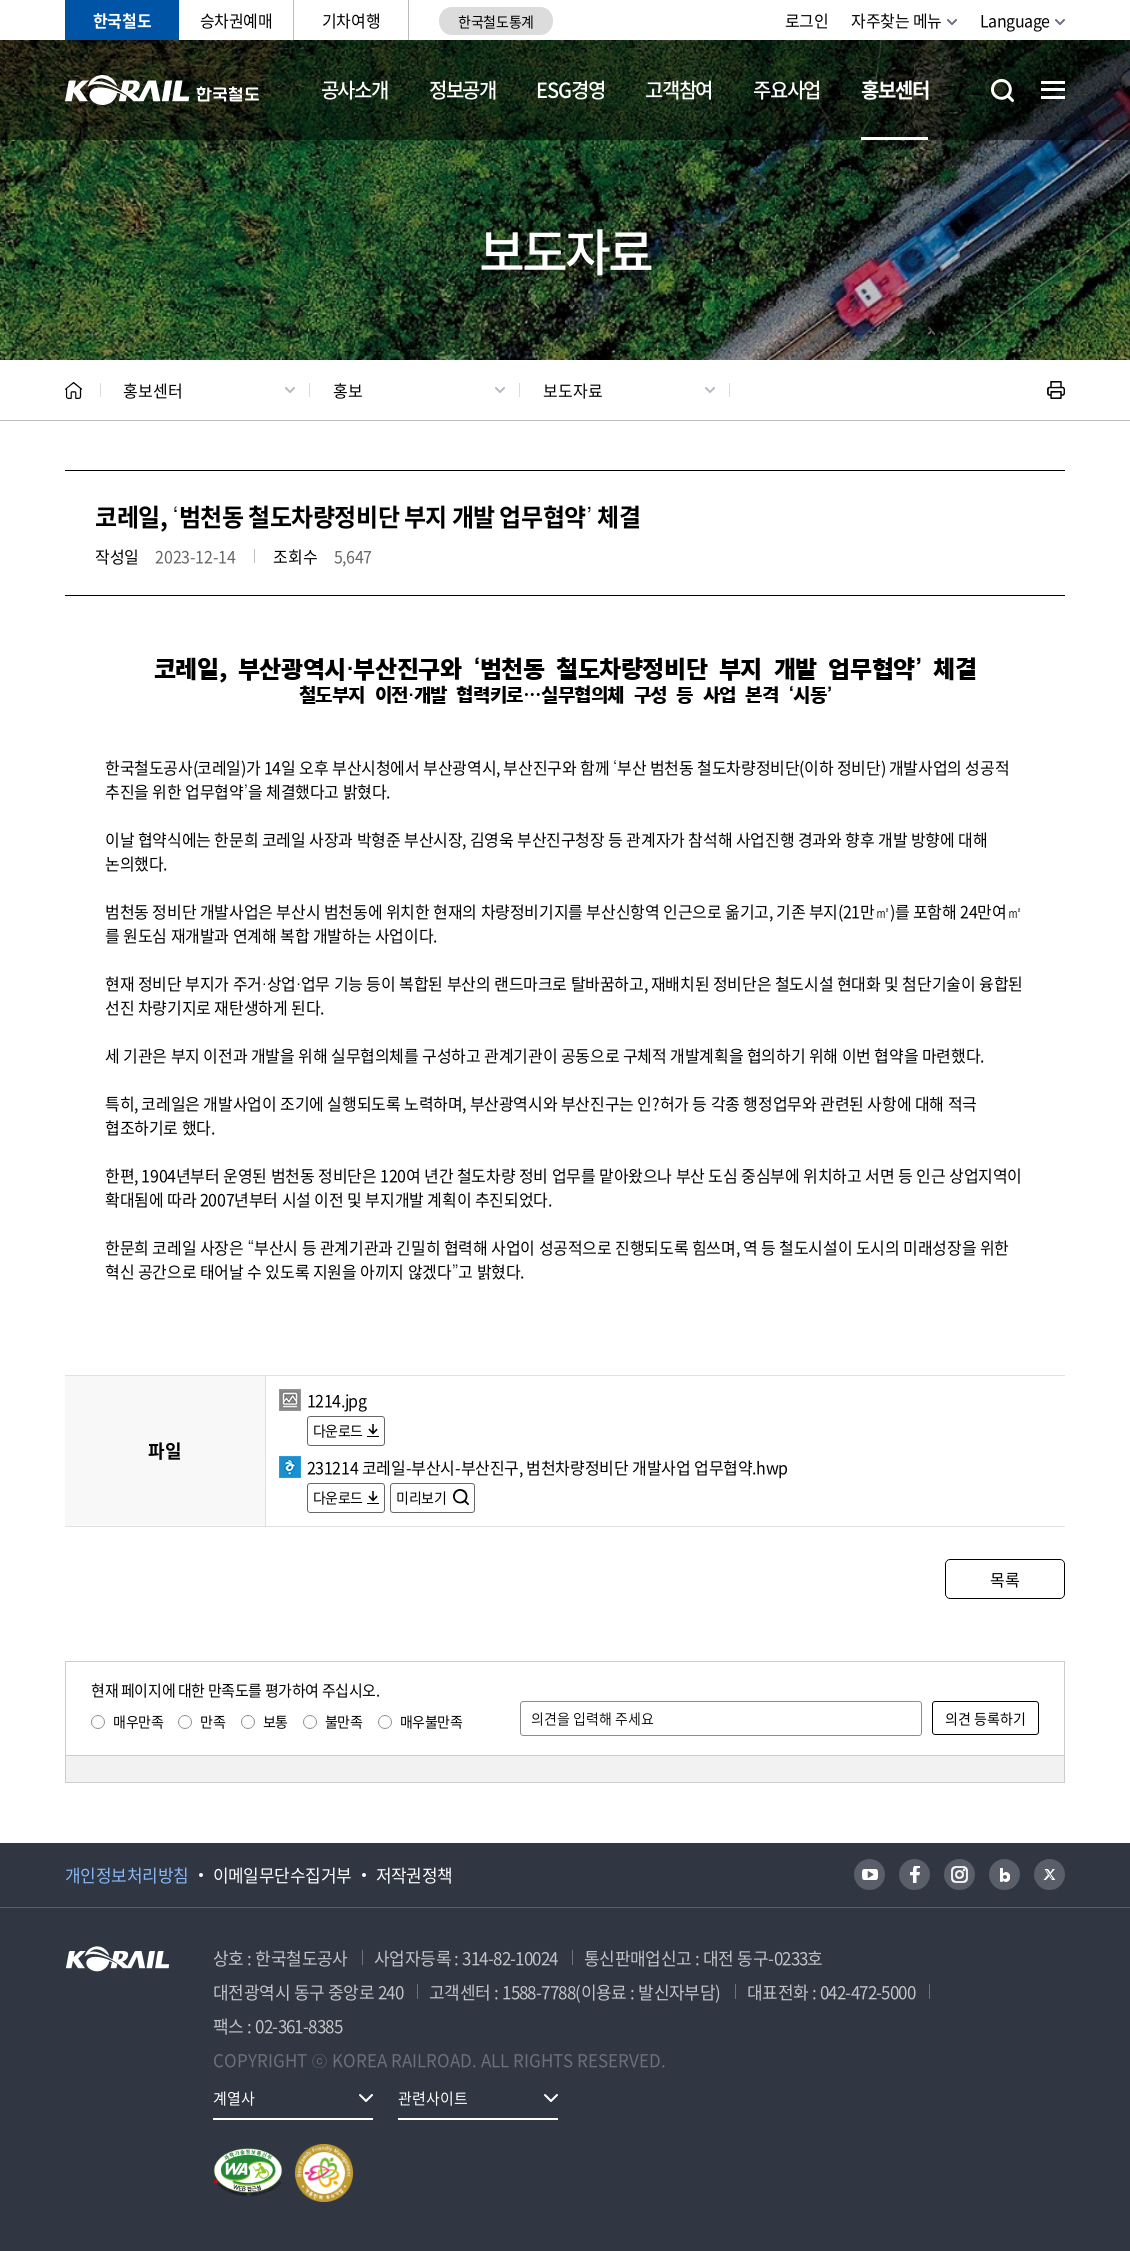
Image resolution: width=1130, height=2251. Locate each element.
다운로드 (338, 1430)
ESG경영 (570, 89)
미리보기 (422, 1497)
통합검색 (1002, 90)
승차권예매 (236, 20)
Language (1015, 20)
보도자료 (573, 390)
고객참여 (678, 89)
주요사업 (786, 89)
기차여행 (351, 20)
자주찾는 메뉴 (896, 20)
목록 (1004, 1579)
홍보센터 (894, 89)
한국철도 (122, 20)
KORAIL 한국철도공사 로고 (162, 90)
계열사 (234, 2098)
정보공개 (462, 89)
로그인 (807, 20)
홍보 (348, 390)
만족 (212, 1721)
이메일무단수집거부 (282, 1875)
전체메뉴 (1053, 90)
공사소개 (354, 89)
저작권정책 (414, 1875)
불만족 (344, 1721)
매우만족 (138, 1721)
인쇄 (1056, 390)
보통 (275, 1721)
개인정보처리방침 (127, 1875)
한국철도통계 (495, 21)
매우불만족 (431, 1721)
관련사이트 (433, 2098)
